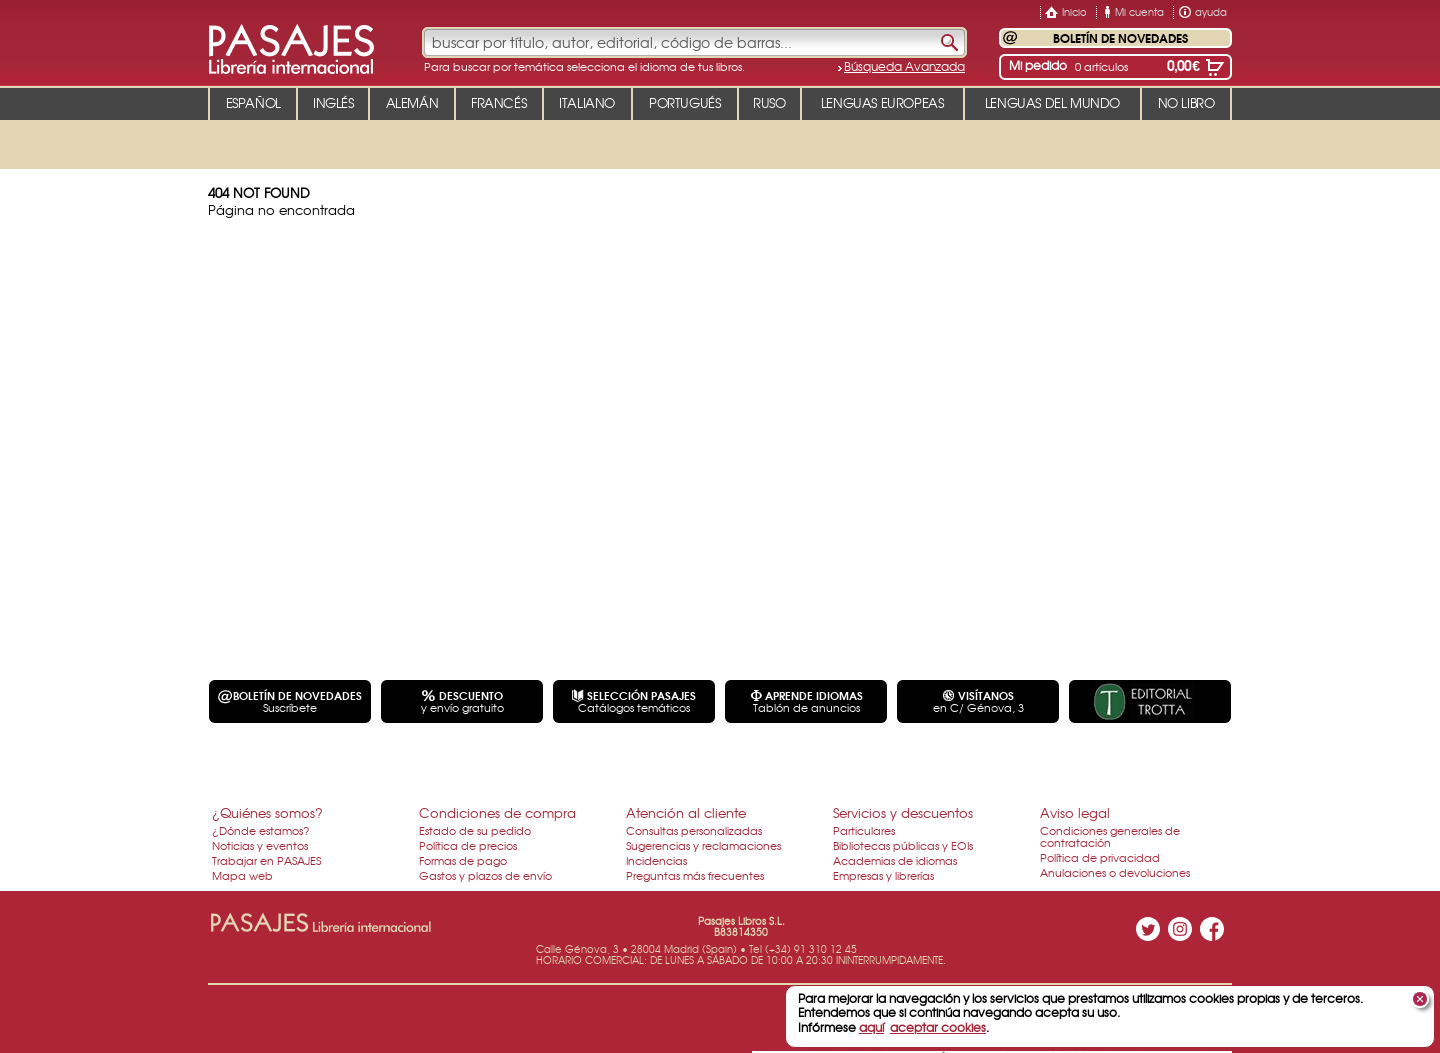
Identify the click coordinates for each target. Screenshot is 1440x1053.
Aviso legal (1075, 812)
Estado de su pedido (475, 830)
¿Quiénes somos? (267, 812)
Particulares (864, 830)
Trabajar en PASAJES (266, 860)
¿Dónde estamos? (261, 830)
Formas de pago (463, 860)
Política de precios (468, 845)
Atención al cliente (686, 812)
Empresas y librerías (883, 875)
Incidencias (656, 860)
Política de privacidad (1100, 857)
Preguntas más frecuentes (695, 875)
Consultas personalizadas (694, 830)
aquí (871, 1027)
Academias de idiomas (895, 860)
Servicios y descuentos (903, 812)
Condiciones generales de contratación (1110, 836)
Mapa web (242, 875)
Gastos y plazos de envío (485, 875)
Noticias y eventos (260, 845)
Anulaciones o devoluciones (1115, 872)
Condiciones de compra (497, 812)
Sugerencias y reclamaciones (703, 845)
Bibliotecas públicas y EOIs (903, 845)
